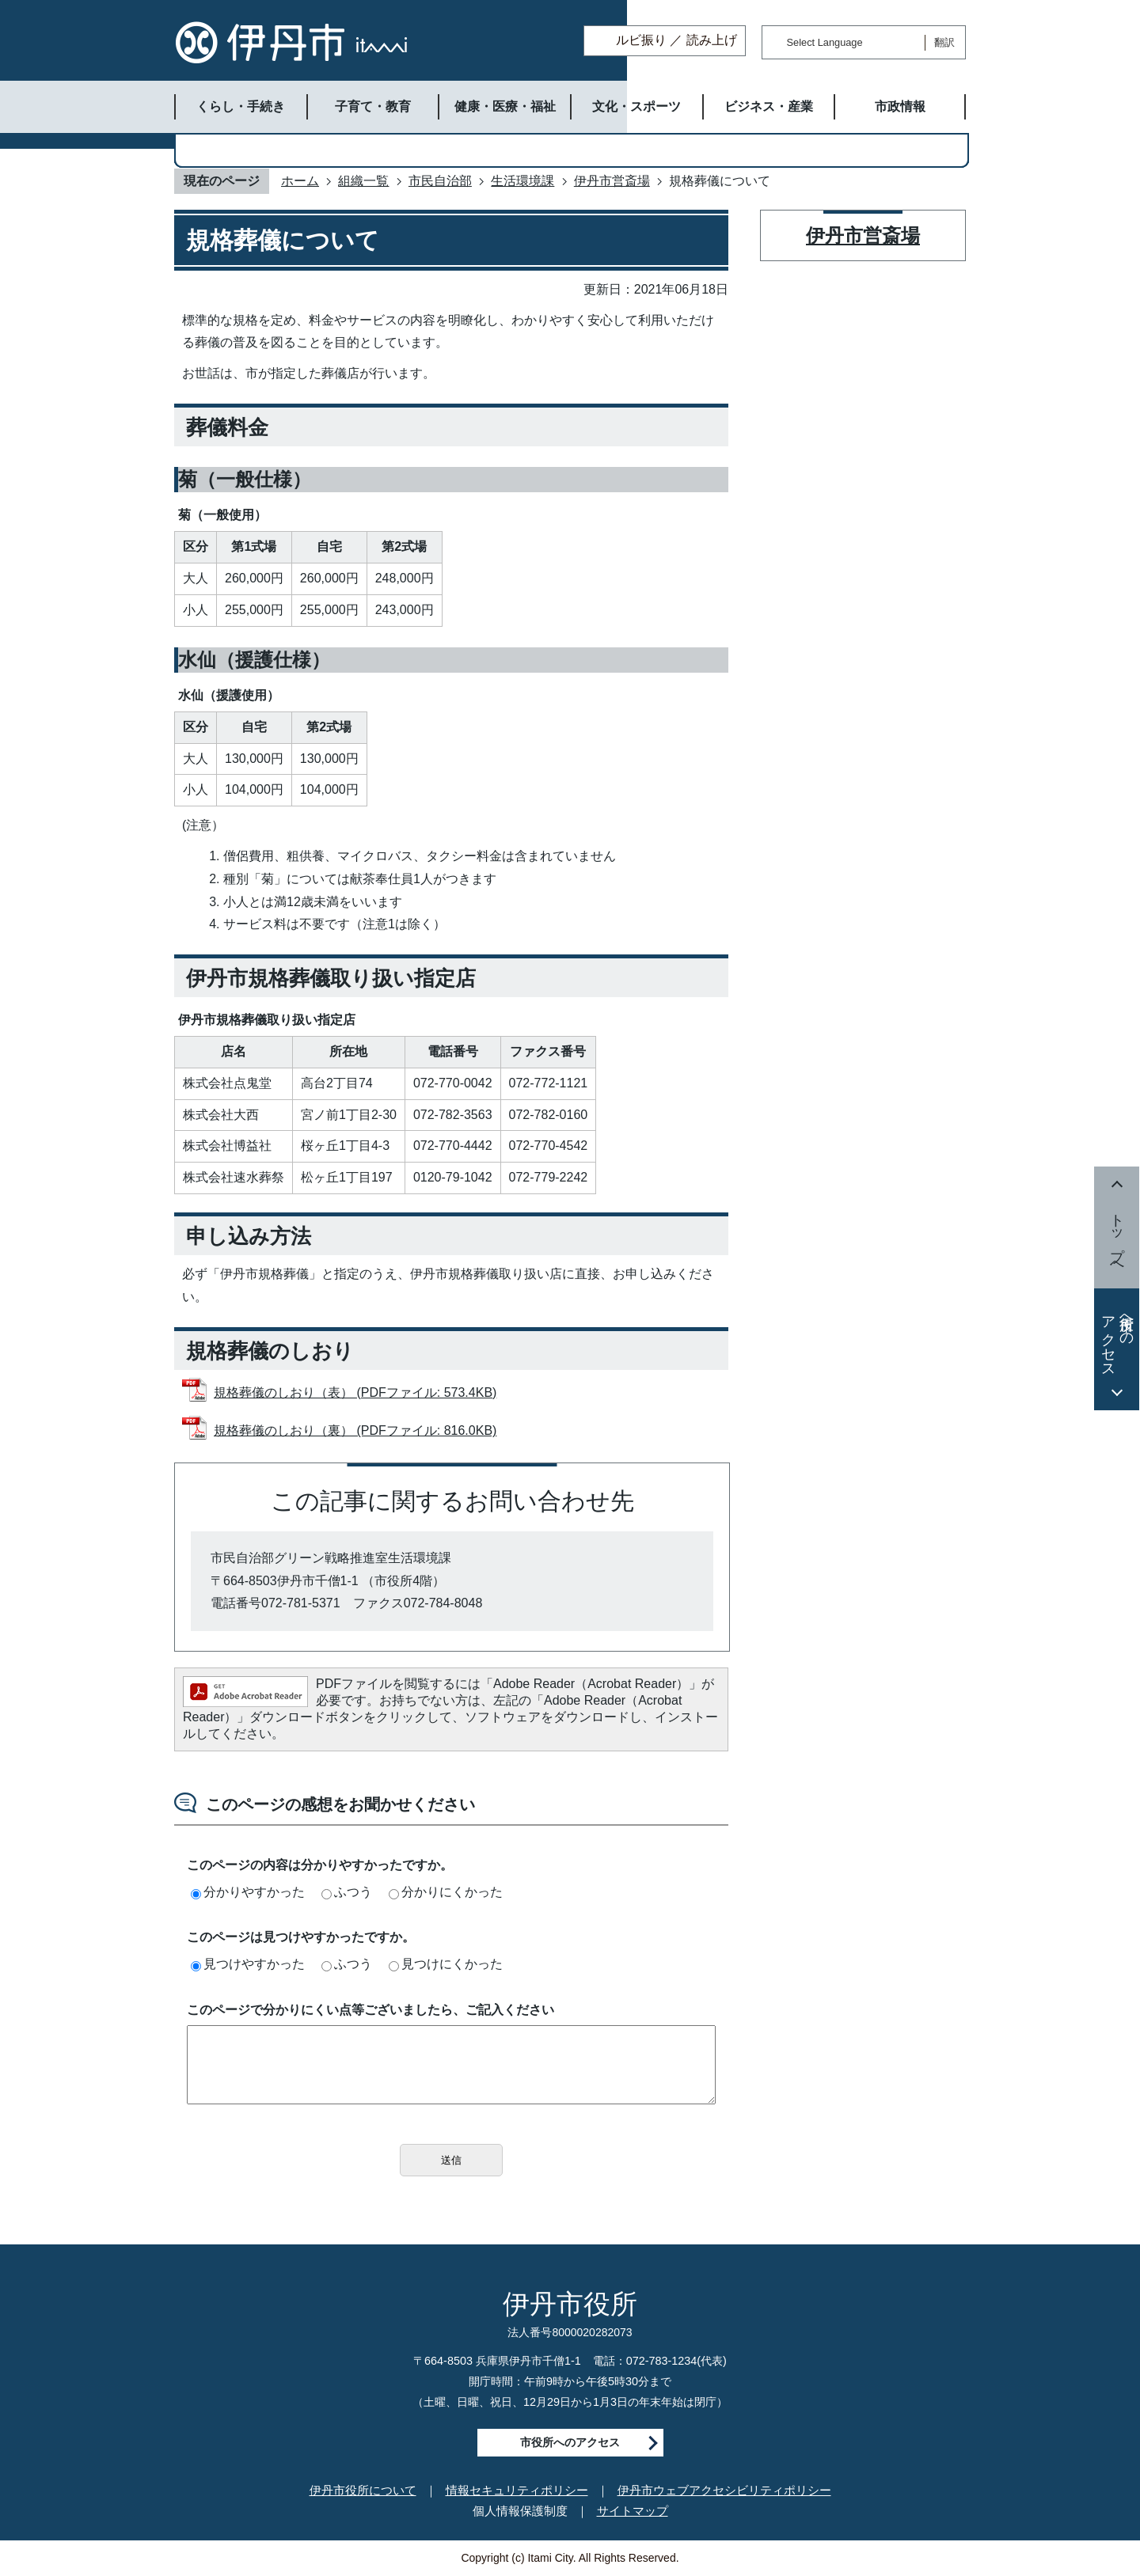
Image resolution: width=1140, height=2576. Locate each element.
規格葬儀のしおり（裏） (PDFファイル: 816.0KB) (355, 1430)
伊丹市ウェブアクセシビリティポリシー (724, 2490)
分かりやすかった (248, 1892)
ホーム (300, 181)
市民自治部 (440, 181)
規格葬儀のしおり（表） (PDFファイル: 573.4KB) (355, 1392)
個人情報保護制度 (520, 2510)
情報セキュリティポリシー (517, 2490)
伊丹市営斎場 (612, 181)
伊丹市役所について (363, 2490)
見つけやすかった (248, 1964)
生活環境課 (522, 181)
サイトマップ (632, 2510)
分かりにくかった (446, 1892)
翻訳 (944, 42)
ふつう (346, 1892)
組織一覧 (363, 181)
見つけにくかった (446, 1964)
